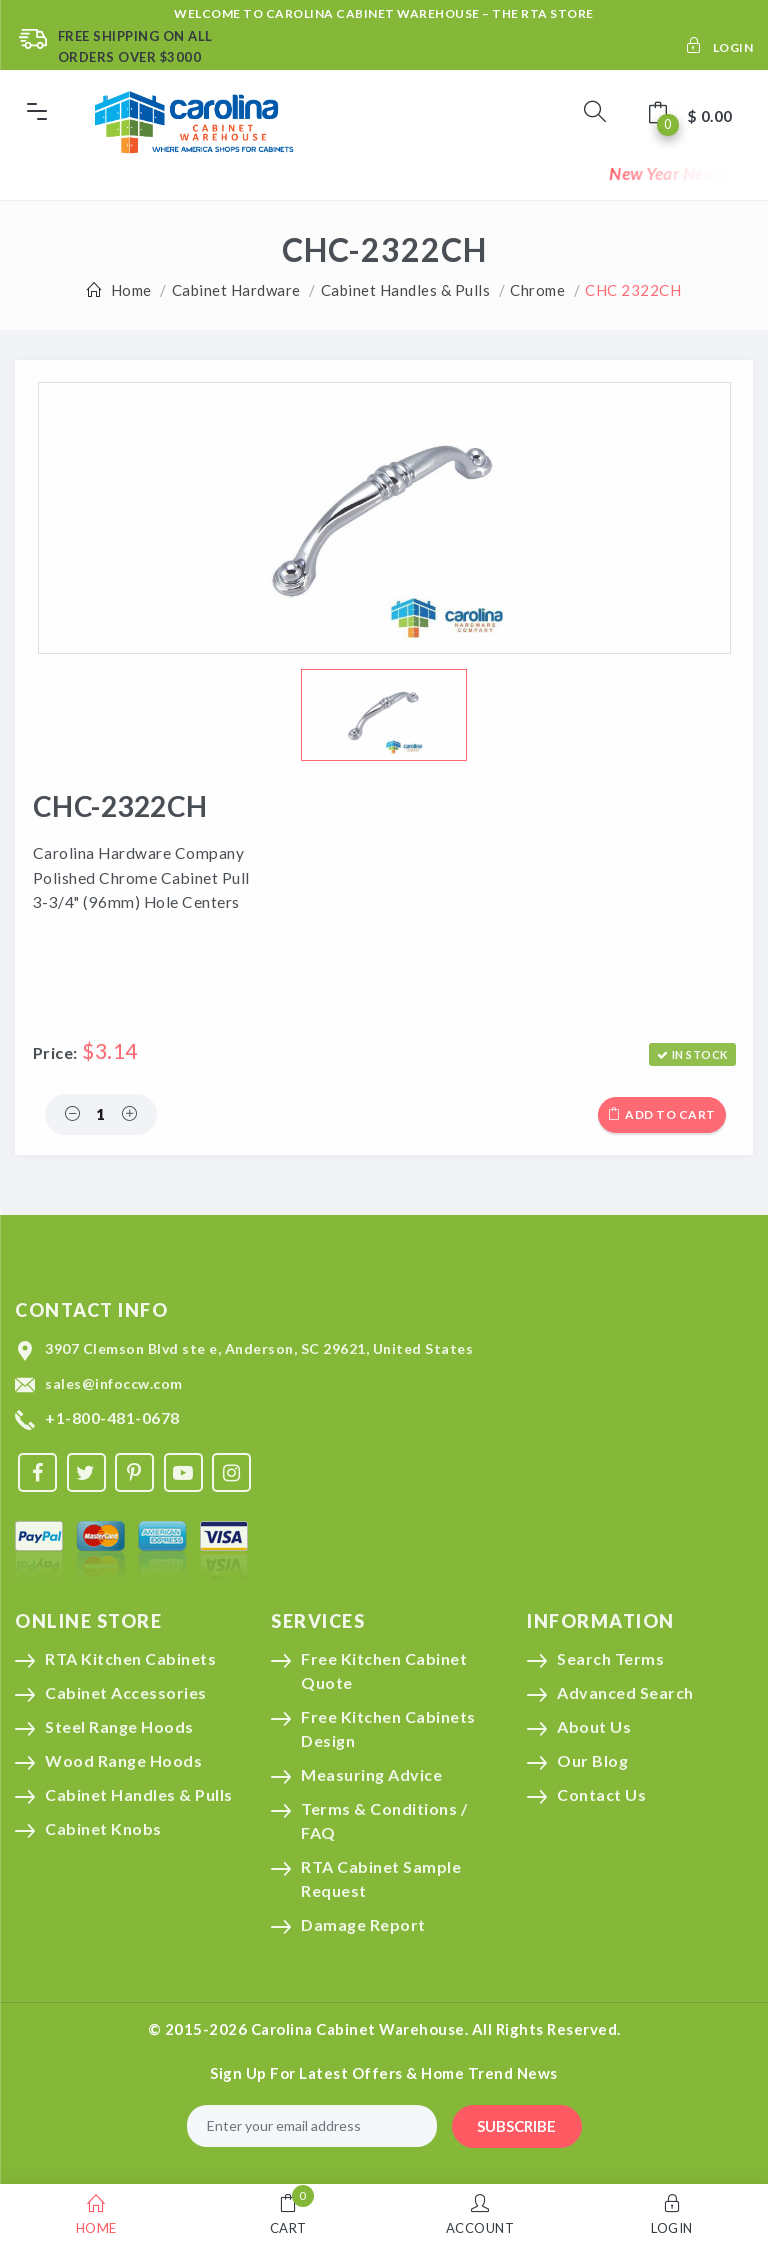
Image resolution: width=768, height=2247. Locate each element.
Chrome (537, 290)
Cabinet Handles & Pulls (406, 290)
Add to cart (662, 1114)
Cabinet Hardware (236, 290)
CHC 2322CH (633, 290)
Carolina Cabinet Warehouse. (360, 2029)
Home (131, 290)
